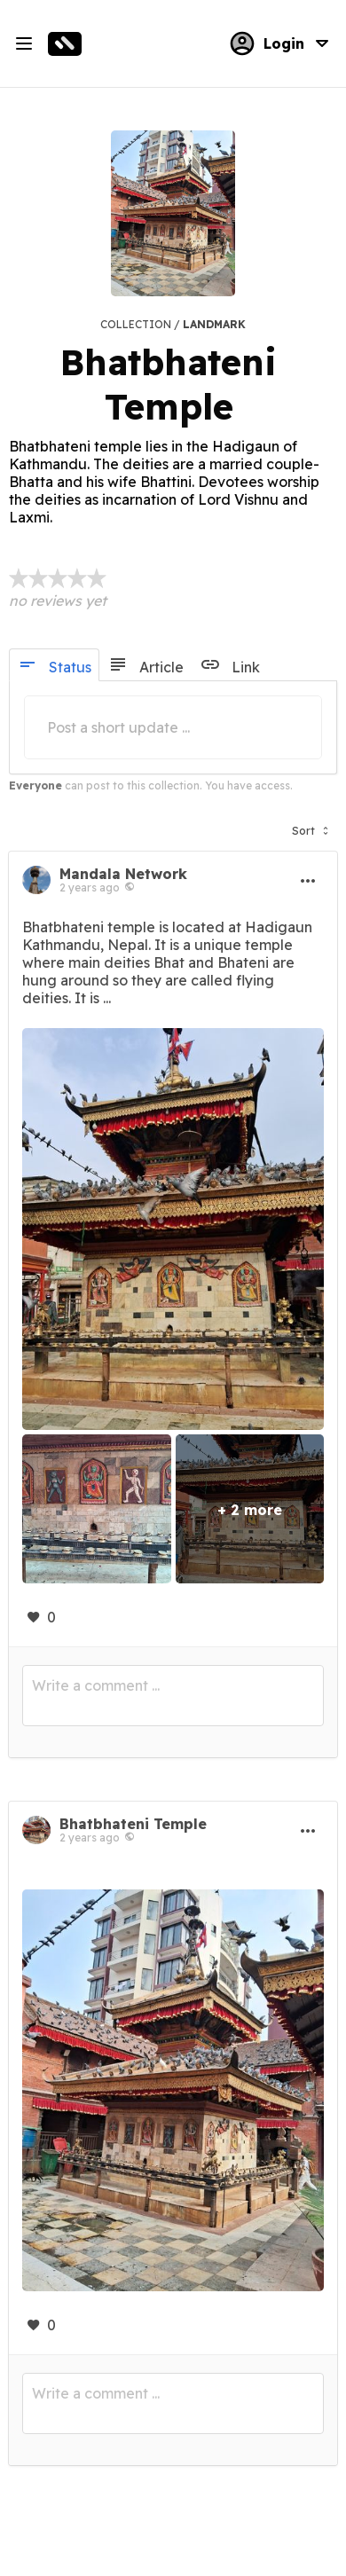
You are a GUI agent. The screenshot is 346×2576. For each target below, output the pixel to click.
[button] (310, 826)
